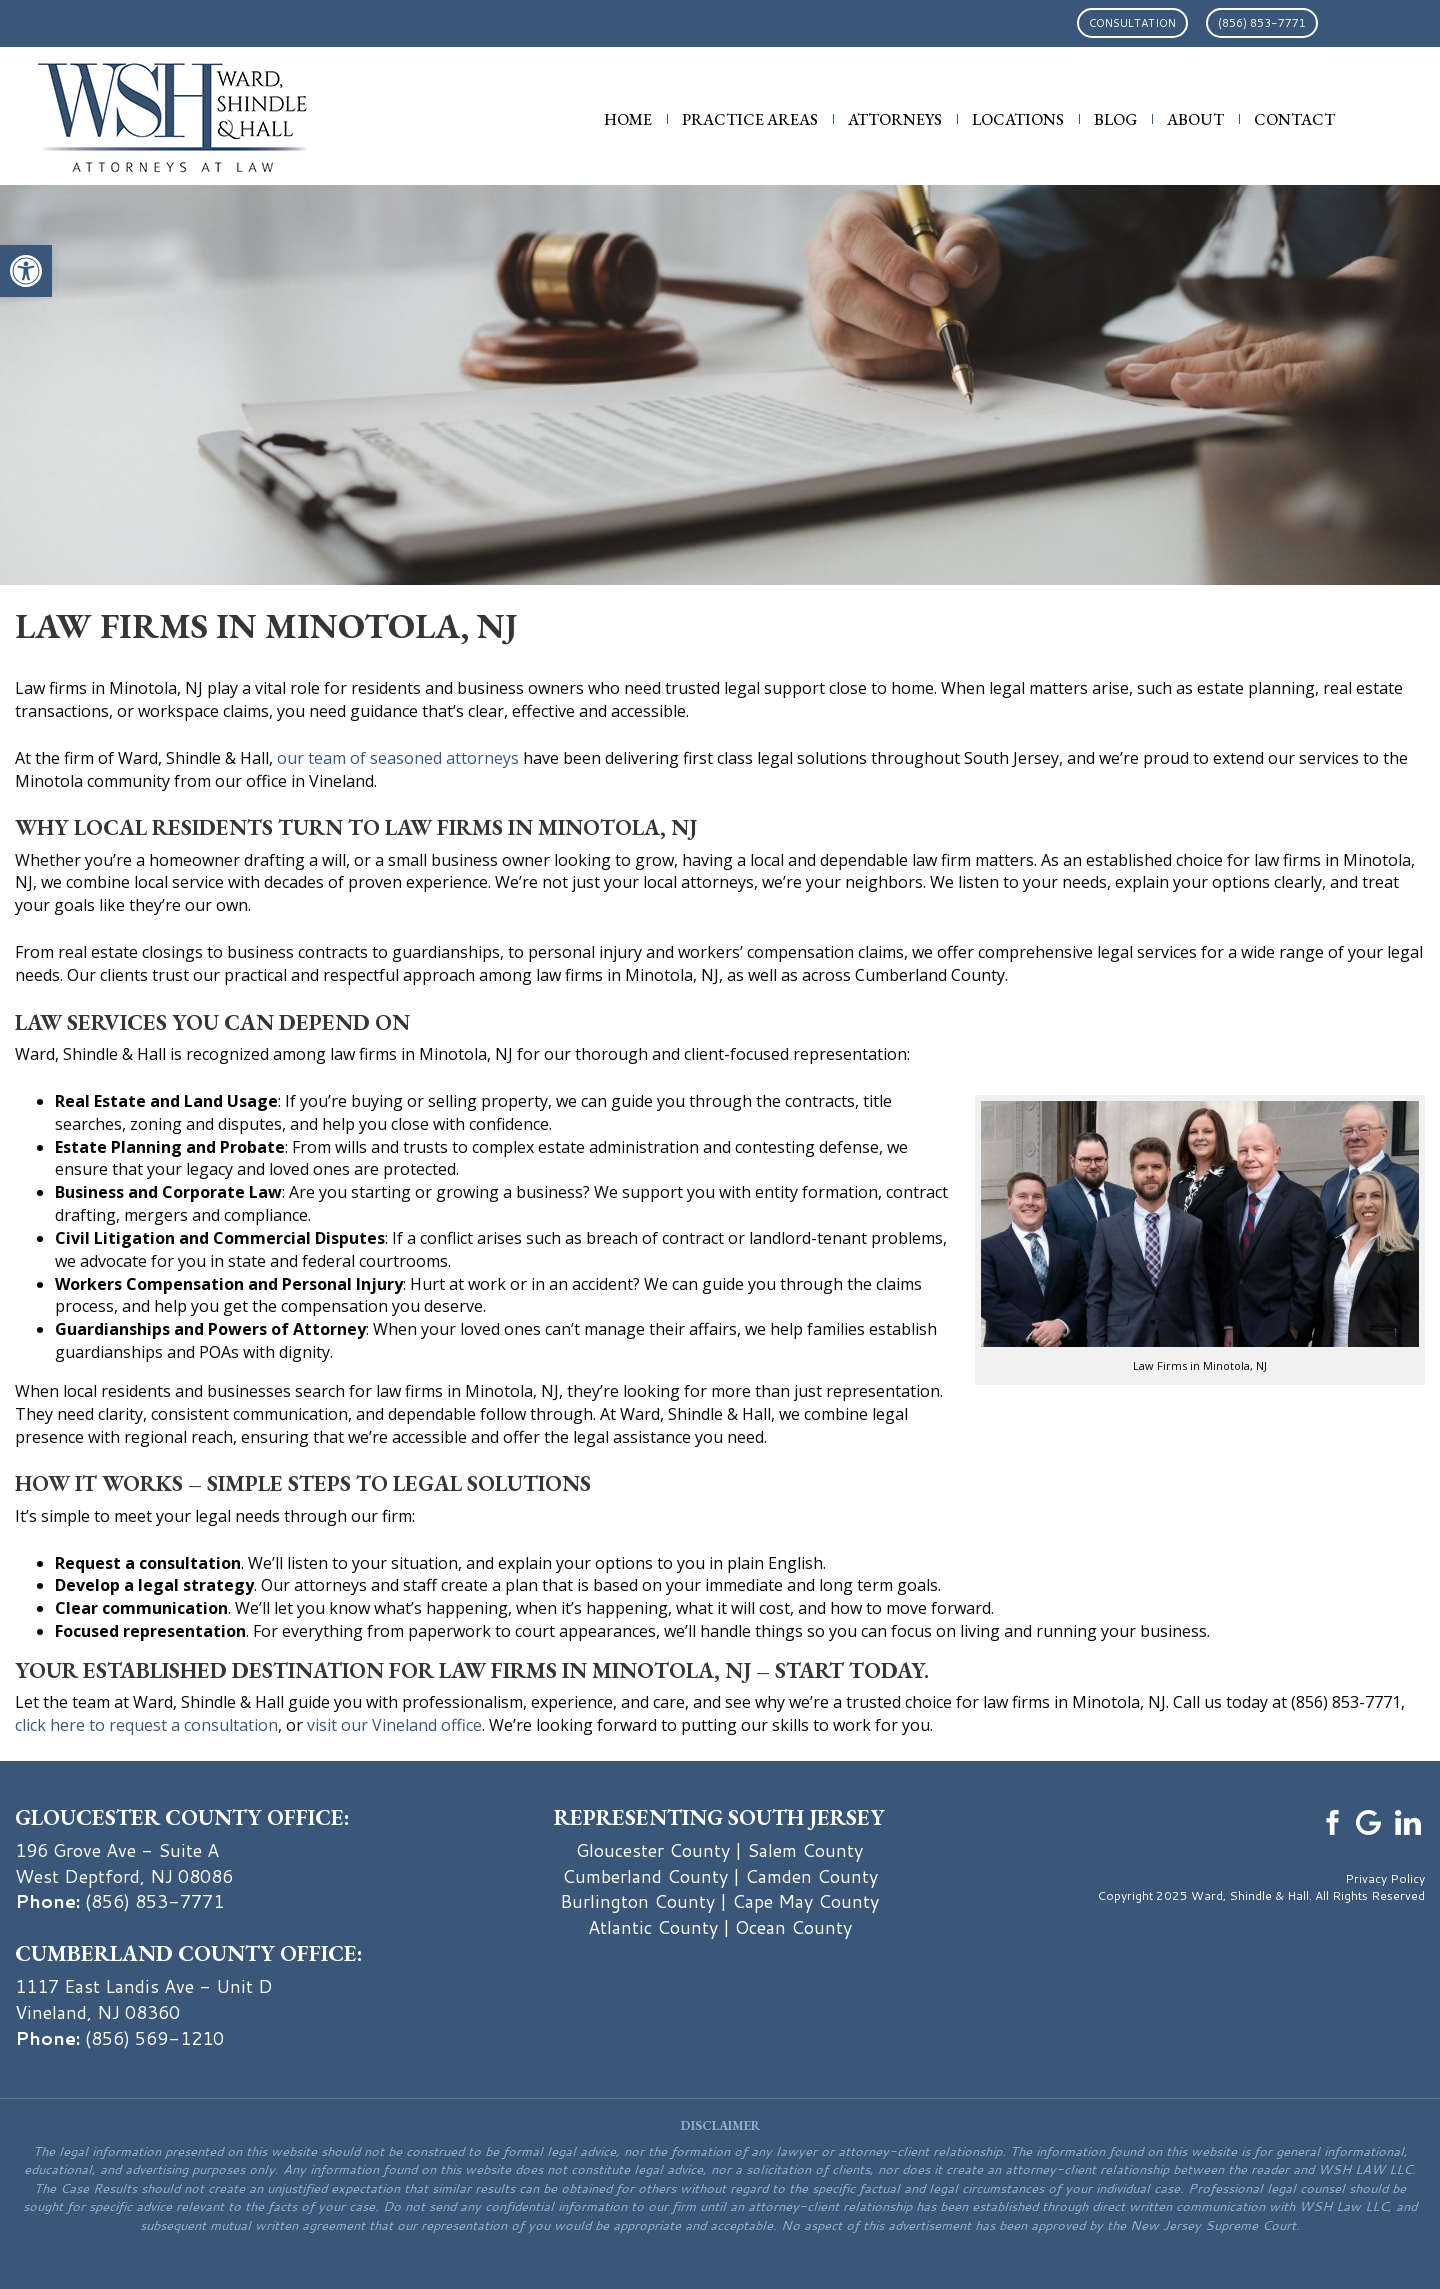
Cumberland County (645, 1876)
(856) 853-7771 (1262, 23)
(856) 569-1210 (154, 2038)
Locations (1018, 119)
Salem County (805, 1850)
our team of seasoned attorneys (398, 758)
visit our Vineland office (394, 1725)
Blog (1115, 119)
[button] (26, 271)
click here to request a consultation (146, 1725)
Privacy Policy (1385, 1878)
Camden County (811, 1876)
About (1195, 119)
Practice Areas (750, 119)
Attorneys (895, 119)
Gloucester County (653, 1850)
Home (628, 119)
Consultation (1132, 23)
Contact (1294, 119)
